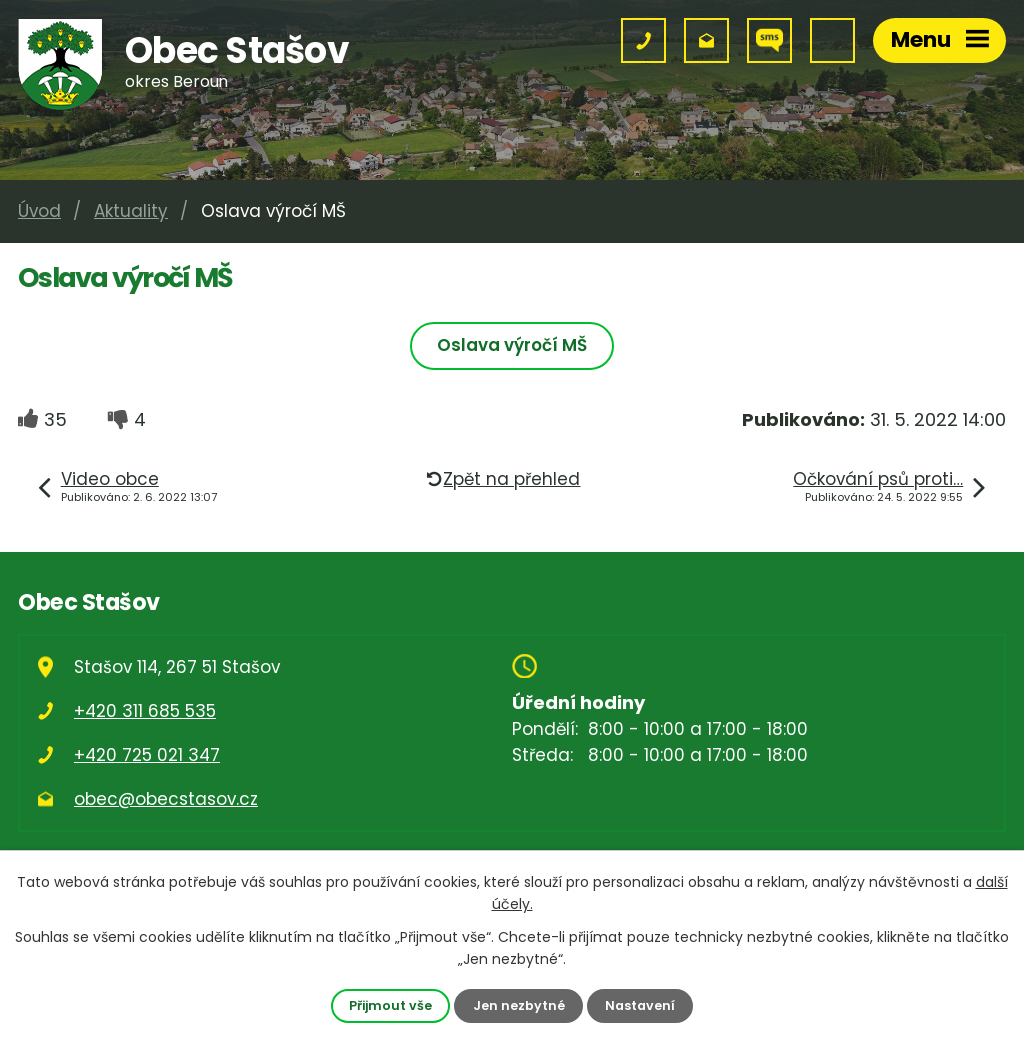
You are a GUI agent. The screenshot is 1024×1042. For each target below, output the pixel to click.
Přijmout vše (390, 1005)
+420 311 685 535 (145, 711)
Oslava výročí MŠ (512, 345)
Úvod (39, 211)
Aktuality (131, 211)
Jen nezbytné (519, 1005)
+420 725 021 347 (147, 755)
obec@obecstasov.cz (166, 799)
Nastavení (640, 1005)
